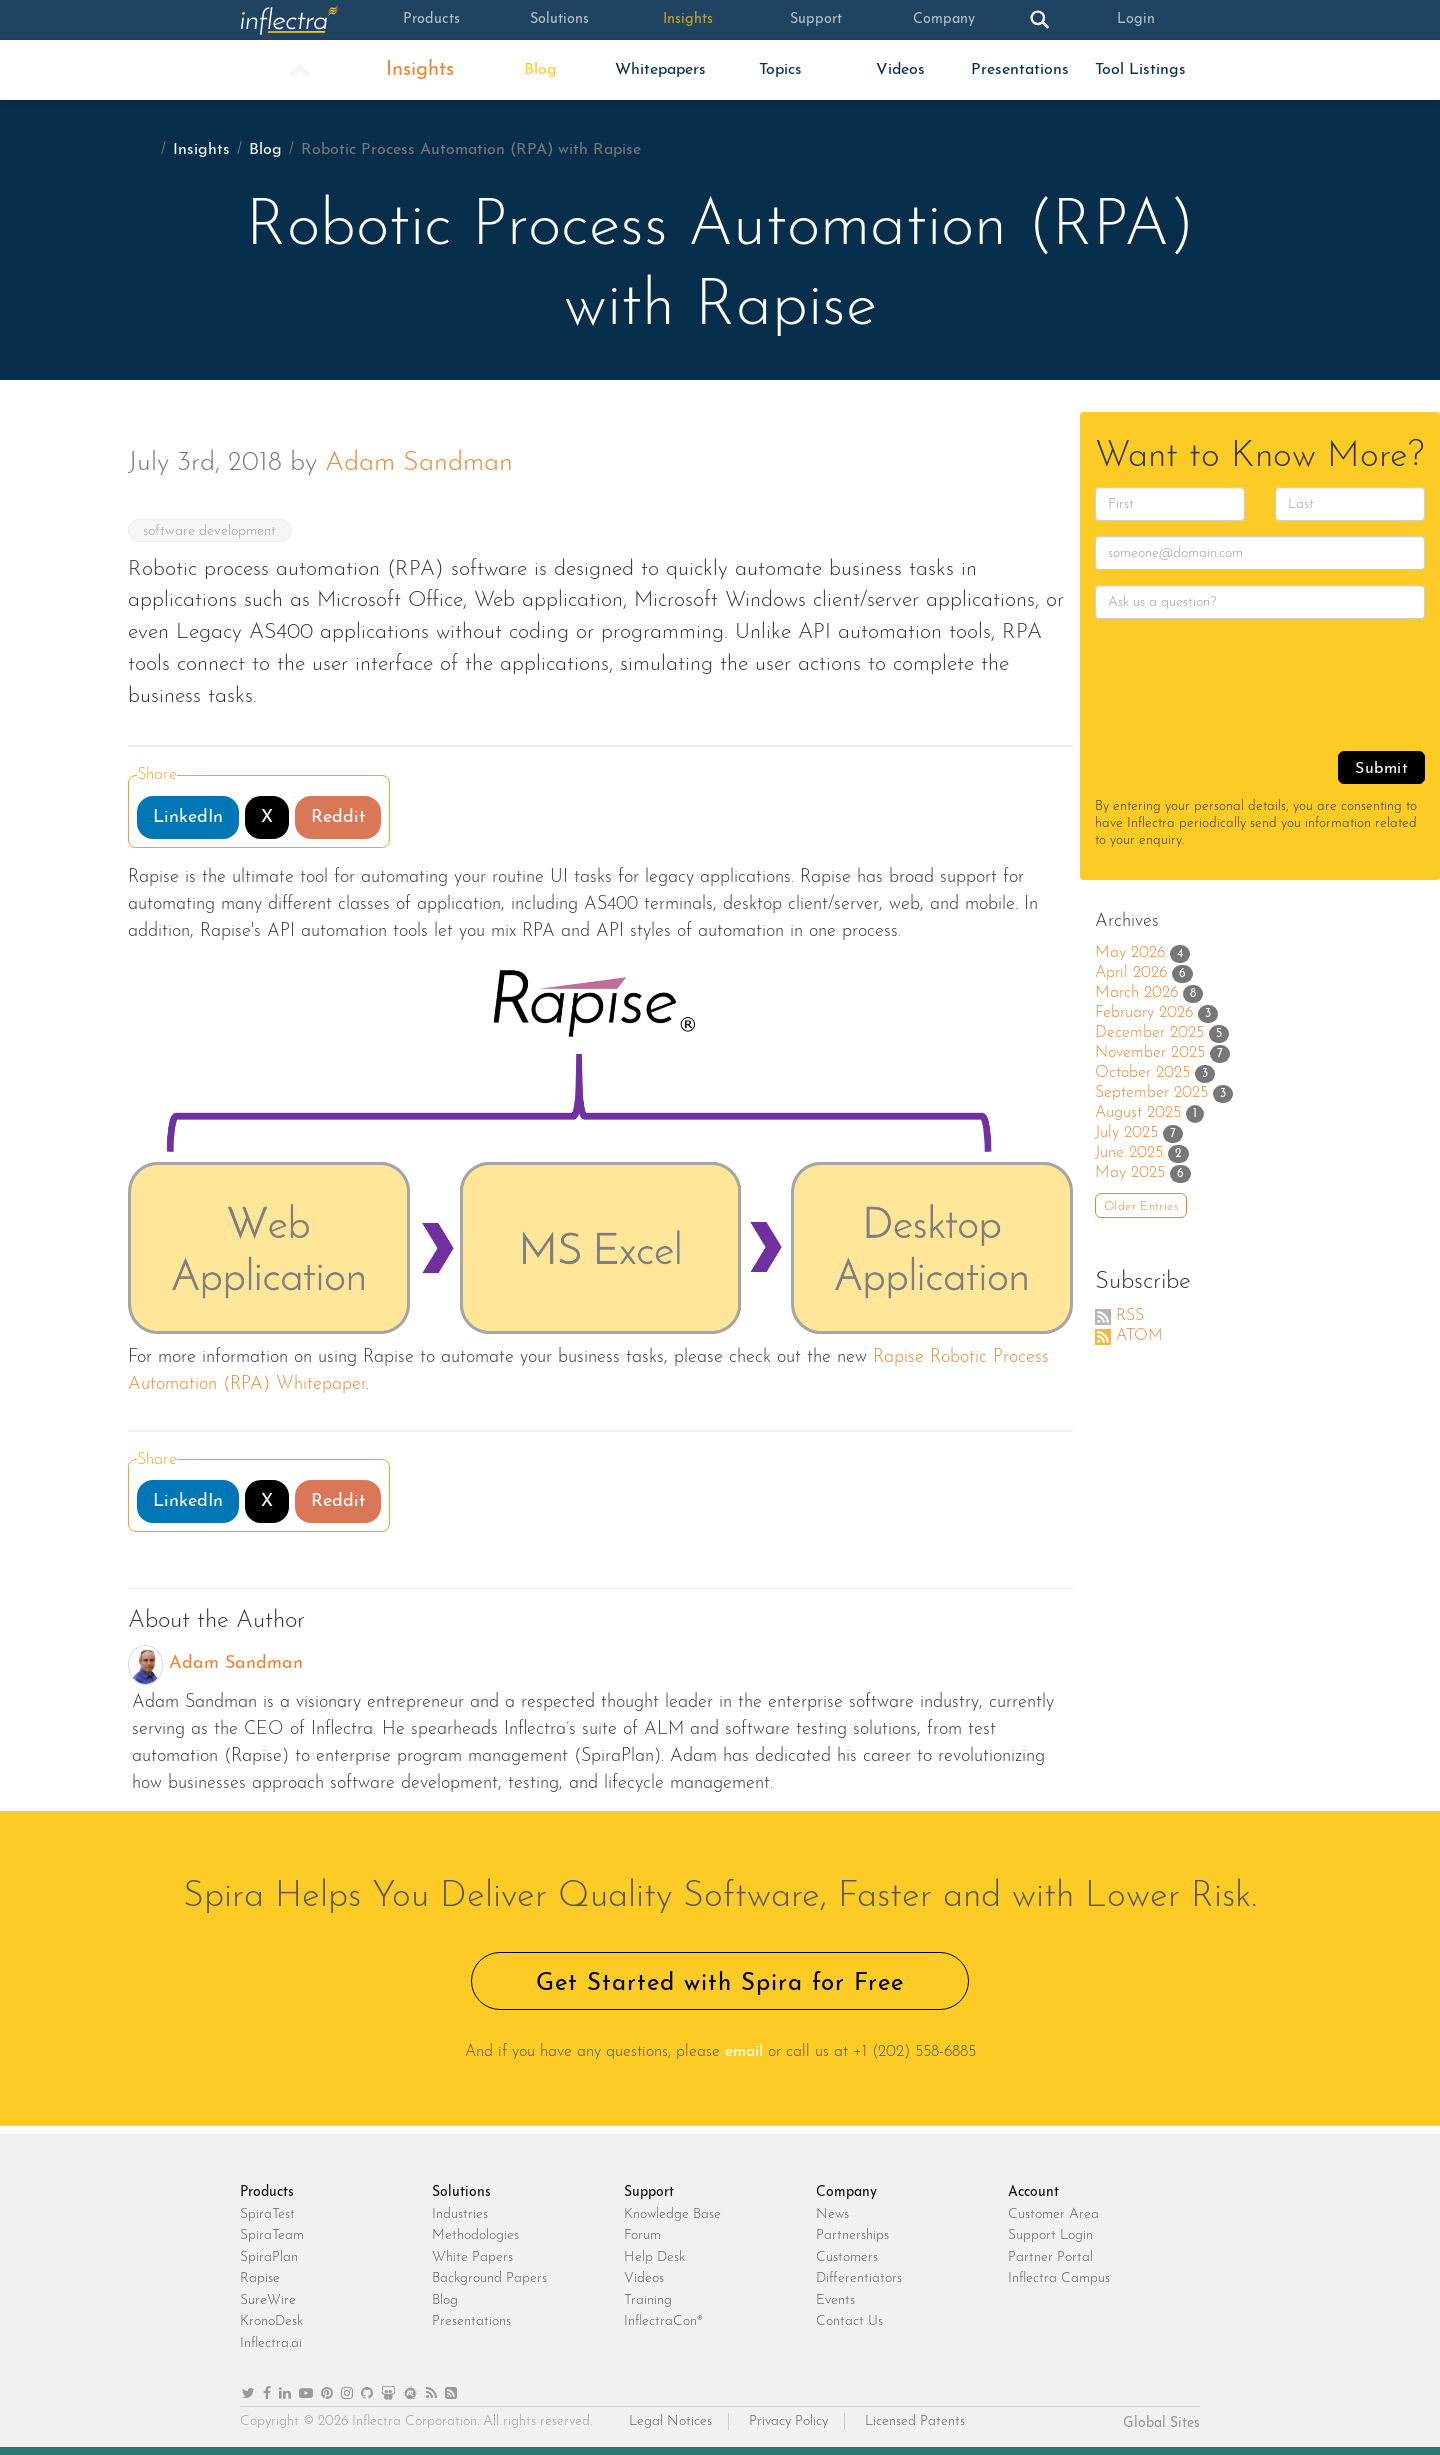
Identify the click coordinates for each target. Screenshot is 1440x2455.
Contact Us (849, 2321)
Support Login (1050, 2235)
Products (431, 20)
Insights (687, 20)
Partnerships (852, 2235)
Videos (900, 70)
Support (815, 20)
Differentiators (859, 2278)
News (832, 2214)
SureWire (268, 2300)
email (744, 2052)
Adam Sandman (419, 463)
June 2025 (1129, 1153)
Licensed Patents (915, 2421)
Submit (1381, 769)
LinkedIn (188, 817)
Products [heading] (267, 2192)
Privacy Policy (788, 2421)
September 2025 (1151, 1093)
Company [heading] (846, 2192)
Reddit (338, 817)
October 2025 (1142, 1073)
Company (944, 20)
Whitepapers (660, 70)
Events (835, 2300)
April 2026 (1131, 973)
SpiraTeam (272, 2235)
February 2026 (1144, 1013)
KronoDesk (271, 2321)
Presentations (1020, 70)
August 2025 (1138, 1113)
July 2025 (1126, 1133)
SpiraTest (267, 2214)
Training (648, 2300)
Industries (460, 2214)
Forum (642, 2235)
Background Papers (489, 2278)
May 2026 (1130, 953)
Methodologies (475, 2235)
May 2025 (1130, 1173)
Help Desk (654, 2257)
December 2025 (1149, 1033)
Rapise (260, 2278)
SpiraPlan (269, 2257)
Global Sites (1161, 2423)
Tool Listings (1140, 70)
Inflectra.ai (271, 2343)
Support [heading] (649, 2192)
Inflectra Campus (1059, 2278)
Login (1136, 20)
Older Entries (1141, 1207)
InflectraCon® (663, 2321)
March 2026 (1136, 993)
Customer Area (1053, 2214)
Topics (780, 70)
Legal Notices (670, 2421)
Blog (540, 70)
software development (211, 531)
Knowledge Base (672, 2214)
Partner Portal (1050, 2257)
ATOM (1139, 1336)
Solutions (560, 20)
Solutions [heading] (461, 2192)
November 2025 (1150, 1053)
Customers (847, 2257)
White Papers (472, 2257)
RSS (1130, 1316)
